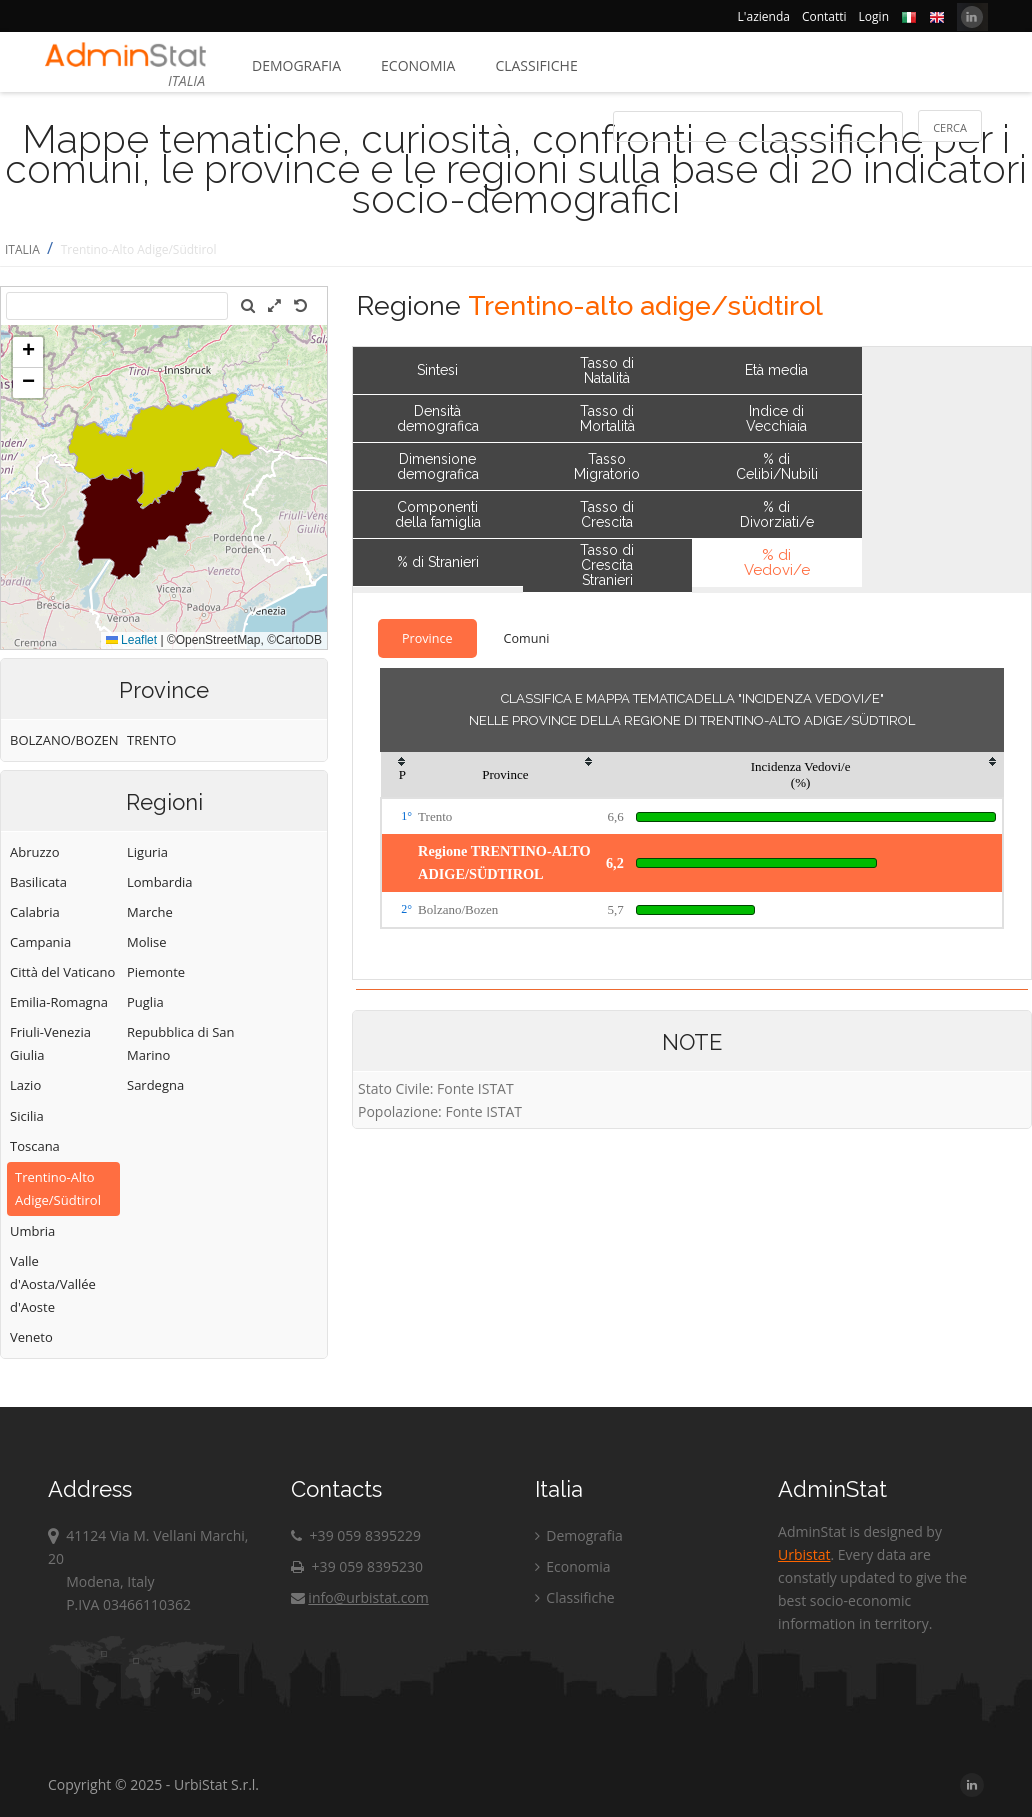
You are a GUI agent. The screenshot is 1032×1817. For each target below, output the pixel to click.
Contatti (824, 16)
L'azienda (764, 16)
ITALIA (22, 249)
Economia (418, 65)
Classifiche (536, 65)
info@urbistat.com (359, 1597)
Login (874, 16)
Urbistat (804, 1554)
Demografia (296, 65)
